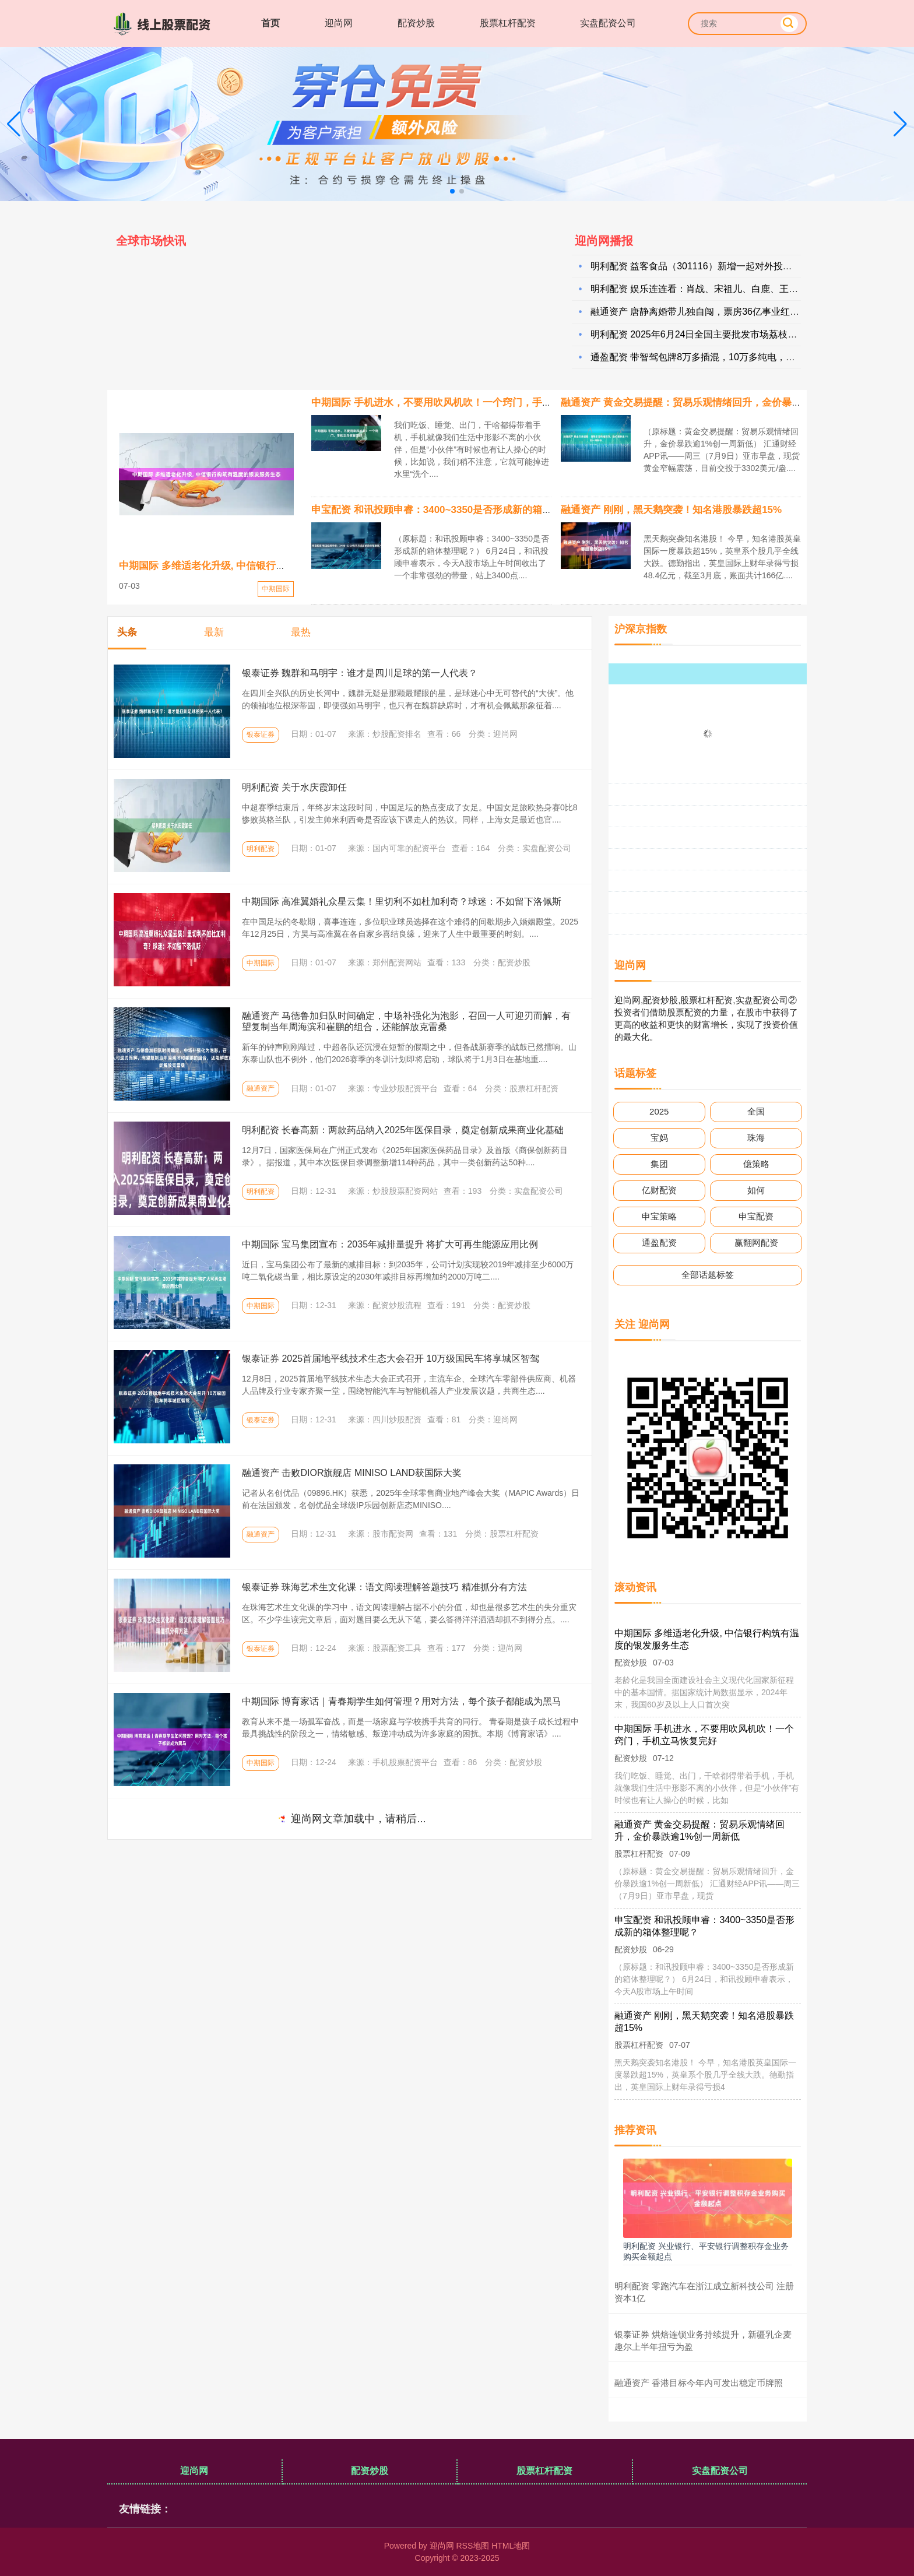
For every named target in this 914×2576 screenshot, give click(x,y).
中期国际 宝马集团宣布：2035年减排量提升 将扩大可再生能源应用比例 (390, 1244)
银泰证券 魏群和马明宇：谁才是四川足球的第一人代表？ (359, 673)
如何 (756, 1190)
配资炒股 (416, 23)
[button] (900, 124)
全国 (756, 1111)
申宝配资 (756, 1216)
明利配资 (261, 849)
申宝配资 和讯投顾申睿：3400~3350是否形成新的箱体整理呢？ (451, 509)
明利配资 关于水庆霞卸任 (294, 787)
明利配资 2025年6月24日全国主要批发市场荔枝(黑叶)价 (706, 338)
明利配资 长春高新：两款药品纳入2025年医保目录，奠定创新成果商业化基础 (403, 1130)
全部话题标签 (707, 1275)
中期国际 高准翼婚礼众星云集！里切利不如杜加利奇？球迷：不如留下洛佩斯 (401, 901)
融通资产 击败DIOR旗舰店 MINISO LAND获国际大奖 (352, 1473)
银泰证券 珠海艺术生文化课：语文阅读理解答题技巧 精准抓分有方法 (384, 1587)
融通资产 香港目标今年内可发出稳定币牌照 (698, 2383)
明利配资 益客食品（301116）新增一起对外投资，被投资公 (714, 270)
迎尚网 (339, 23)
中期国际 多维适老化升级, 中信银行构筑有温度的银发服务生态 (257, 565)
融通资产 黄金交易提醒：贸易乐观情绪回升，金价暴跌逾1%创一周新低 (718, 402)
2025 (659, 1111)
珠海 (756, 1138)
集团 (659, 1164)
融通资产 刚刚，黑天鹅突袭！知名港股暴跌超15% (671, 509)
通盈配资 (659, 1242)
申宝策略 (659, 1216)
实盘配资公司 (608, 23)
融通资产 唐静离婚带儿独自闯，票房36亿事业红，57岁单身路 (718, 315)
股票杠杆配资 (508, 23)
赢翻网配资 (756, 1242)
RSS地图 (472, 2545)
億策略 (756, 1164)
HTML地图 (510, 2545)
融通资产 (261, 1088)
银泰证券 (261, 734)
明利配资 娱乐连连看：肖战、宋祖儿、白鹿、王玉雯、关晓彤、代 (726, 292)
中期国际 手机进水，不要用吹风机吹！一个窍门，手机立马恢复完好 (461, 402)
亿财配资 (659, 1190)
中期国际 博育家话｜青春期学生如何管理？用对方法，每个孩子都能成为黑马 (401, 1701)
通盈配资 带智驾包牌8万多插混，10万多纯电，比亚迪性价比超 (720, 361)
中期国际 (276, 589)
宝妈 (659, 1138)
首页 (270, 23)
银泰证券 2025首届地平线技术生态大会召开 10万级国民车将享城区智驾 (390, 1358)
